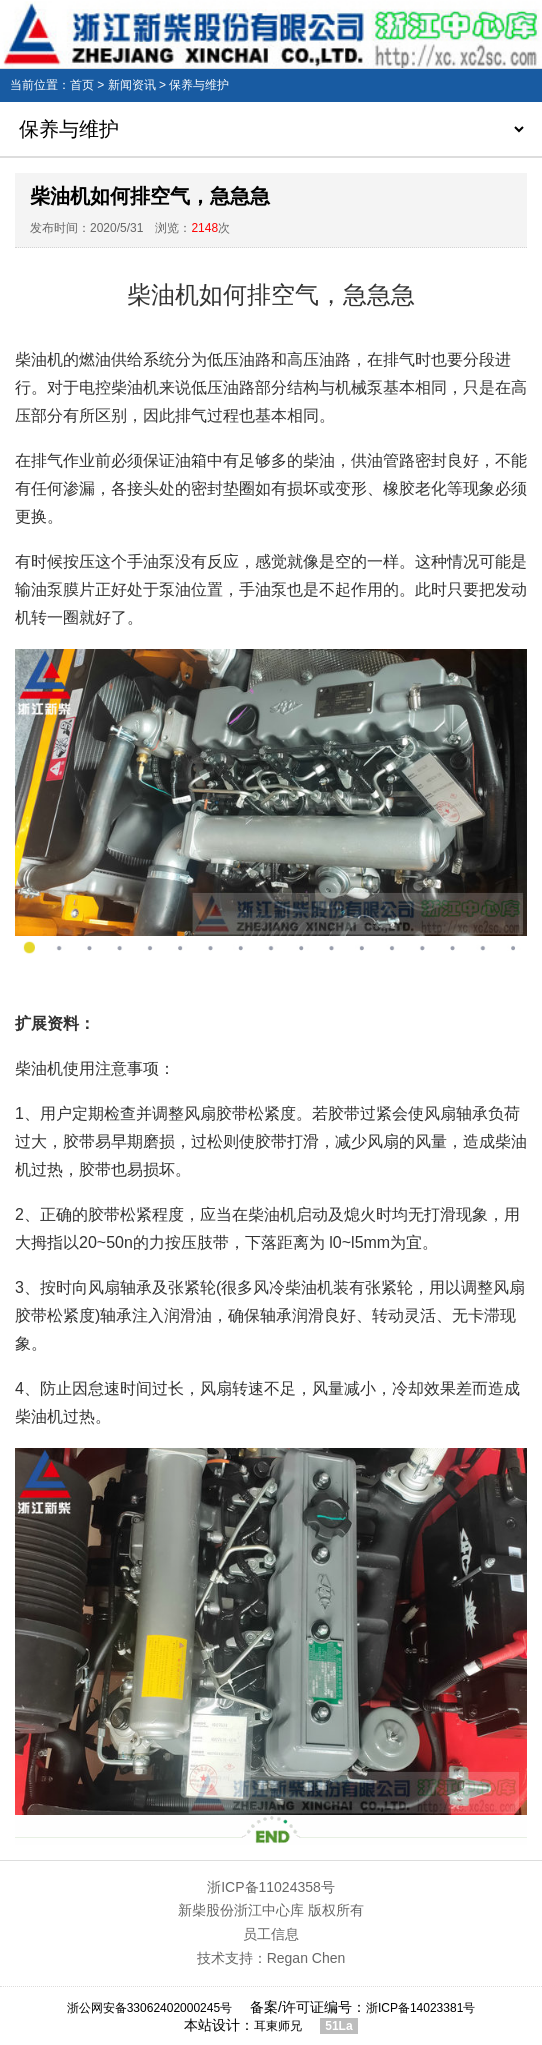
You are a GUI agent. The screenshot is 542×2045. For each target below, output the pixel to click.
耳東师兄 (278, 2026)
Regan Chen (306, 1958)
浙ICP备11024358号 (271, 1887)
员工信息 (271, 1934)
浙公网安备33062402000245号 (149, 2008)
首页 (82, 85)
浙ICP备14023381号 (420, 2008)
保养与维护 (199, 85)
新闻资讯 (132, 85)
